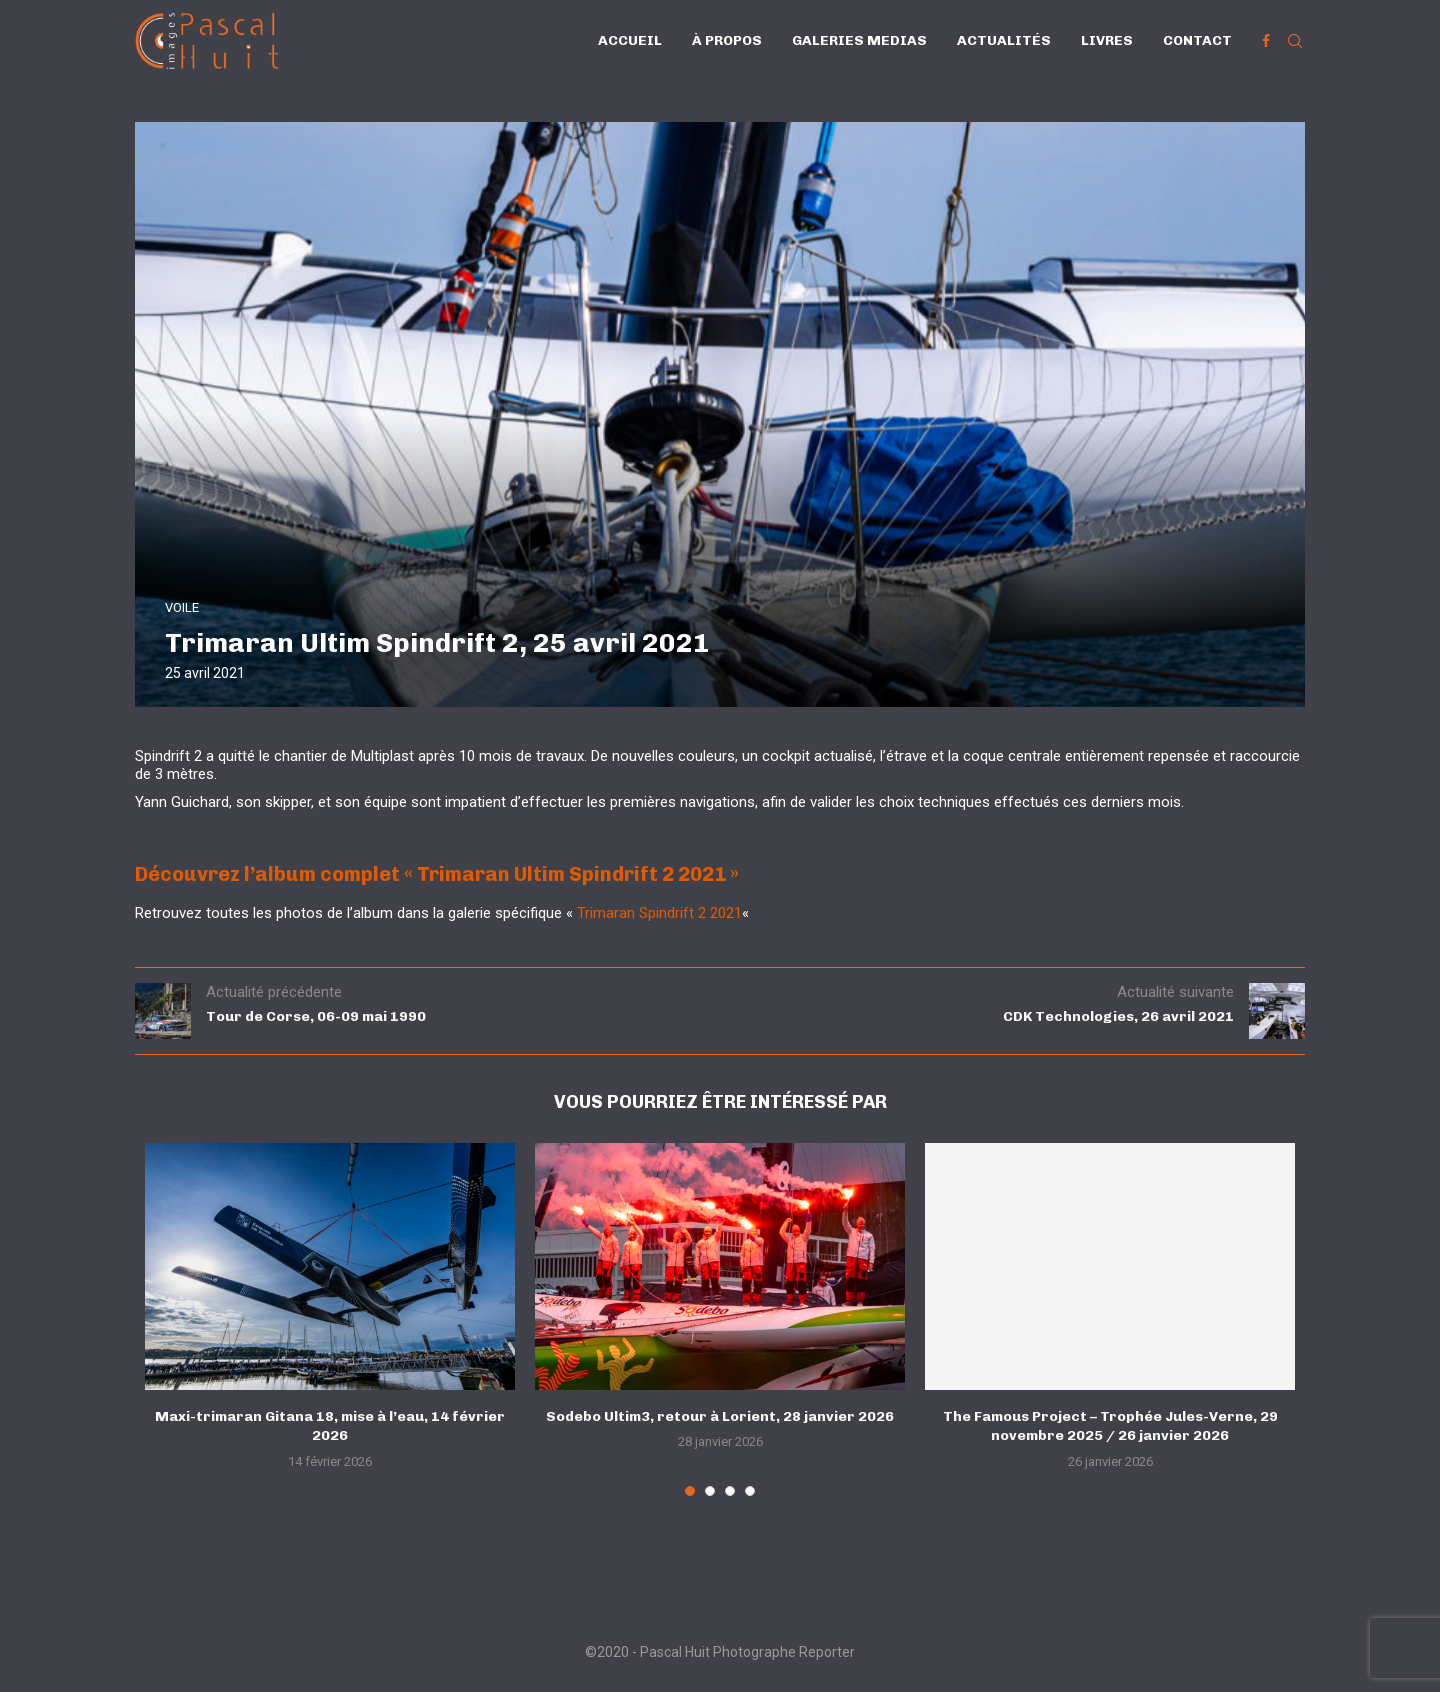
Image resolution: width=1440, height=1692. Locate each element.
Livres (1107, 40)
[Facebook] (1266, 41)
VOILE (182, 607)
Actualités (1004, 40)
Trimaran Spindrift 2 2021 (659, 913)
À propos (727, 40)
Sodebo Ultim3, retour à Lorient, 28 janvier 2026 (720, 1416)
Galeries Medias (859, 40)
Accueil (630, 40)
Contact (1197, 40)
